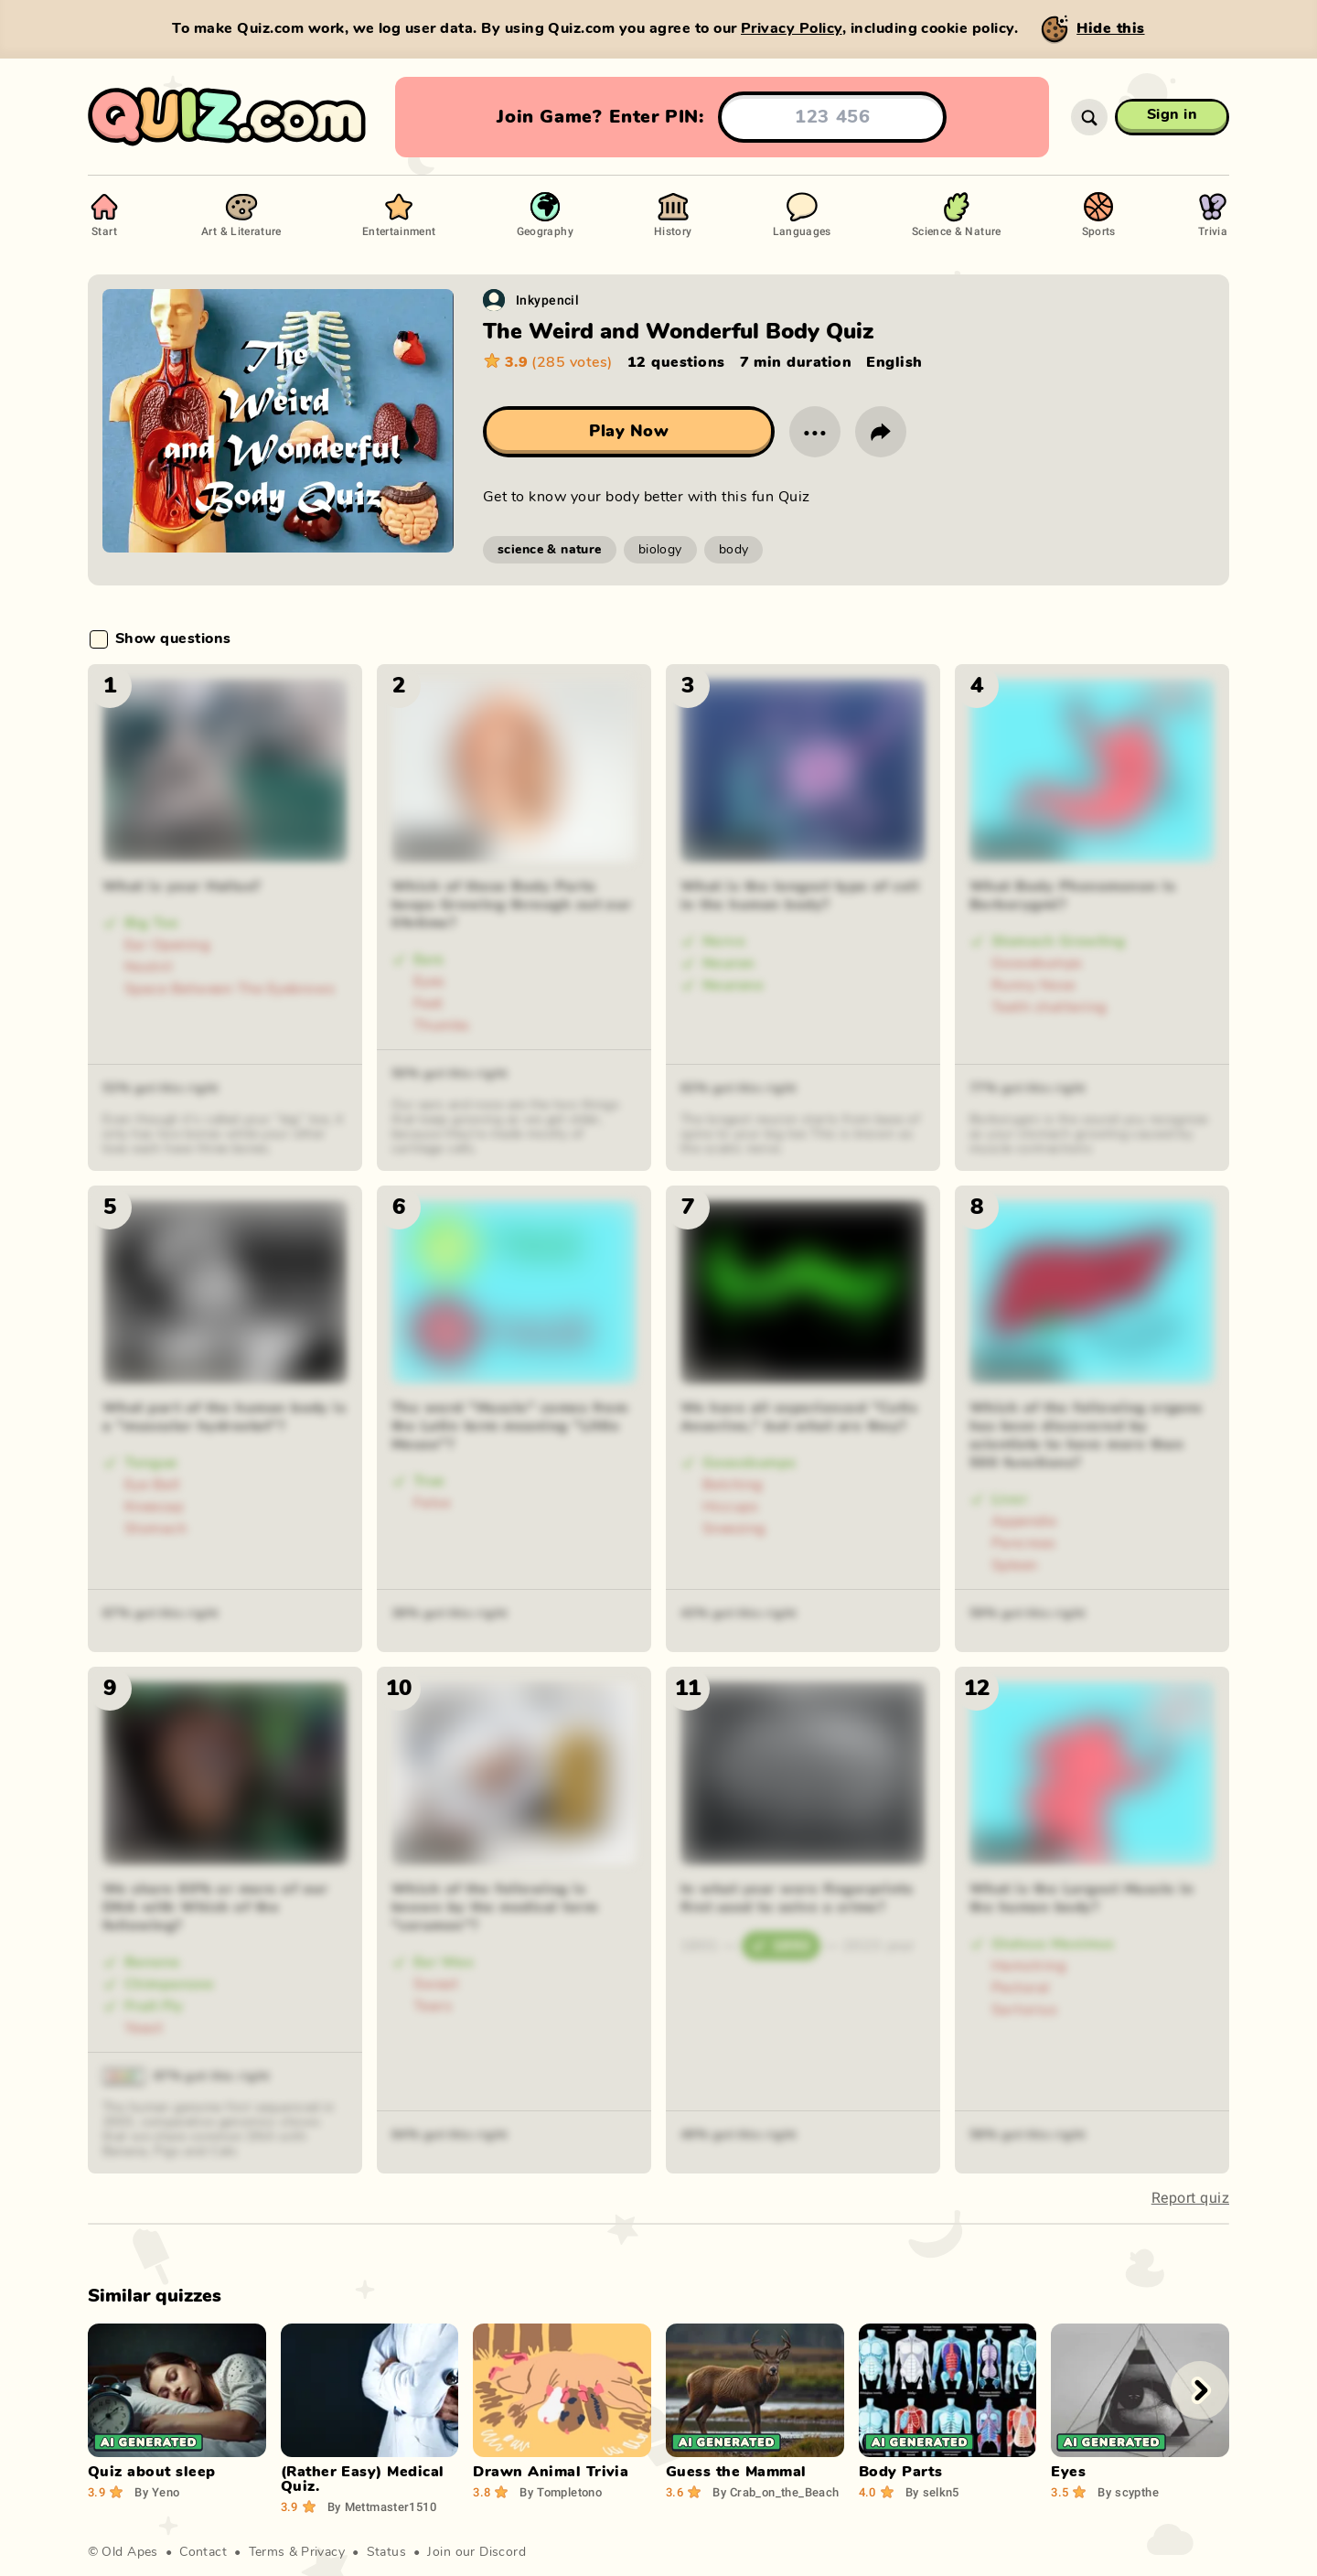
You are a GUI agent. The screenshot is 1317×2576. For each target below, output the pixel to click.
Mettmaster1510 (381, 2506)
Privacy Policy (791, 28)
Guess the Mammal (736, 2471)
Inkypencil (547, 299)
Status (387, 2552)
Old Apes (129, 2552)
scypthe (1128, 2492)
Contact (203, 2552)
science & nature (550, 549)
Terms (267, 2552)
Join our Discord (476, 2552)
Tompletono (560, 2492)
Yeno (156, 2492)
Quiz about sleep (152, 2471)
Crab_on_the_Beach (775, 2492)
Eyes (1068, 2471)
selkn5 (932, 2492)
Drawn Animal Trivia (550, 2471)
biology (660, 549)
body (734, 549)
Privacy (323, 2552)
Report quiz (1190, 2197)
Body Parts (901, 2471)
